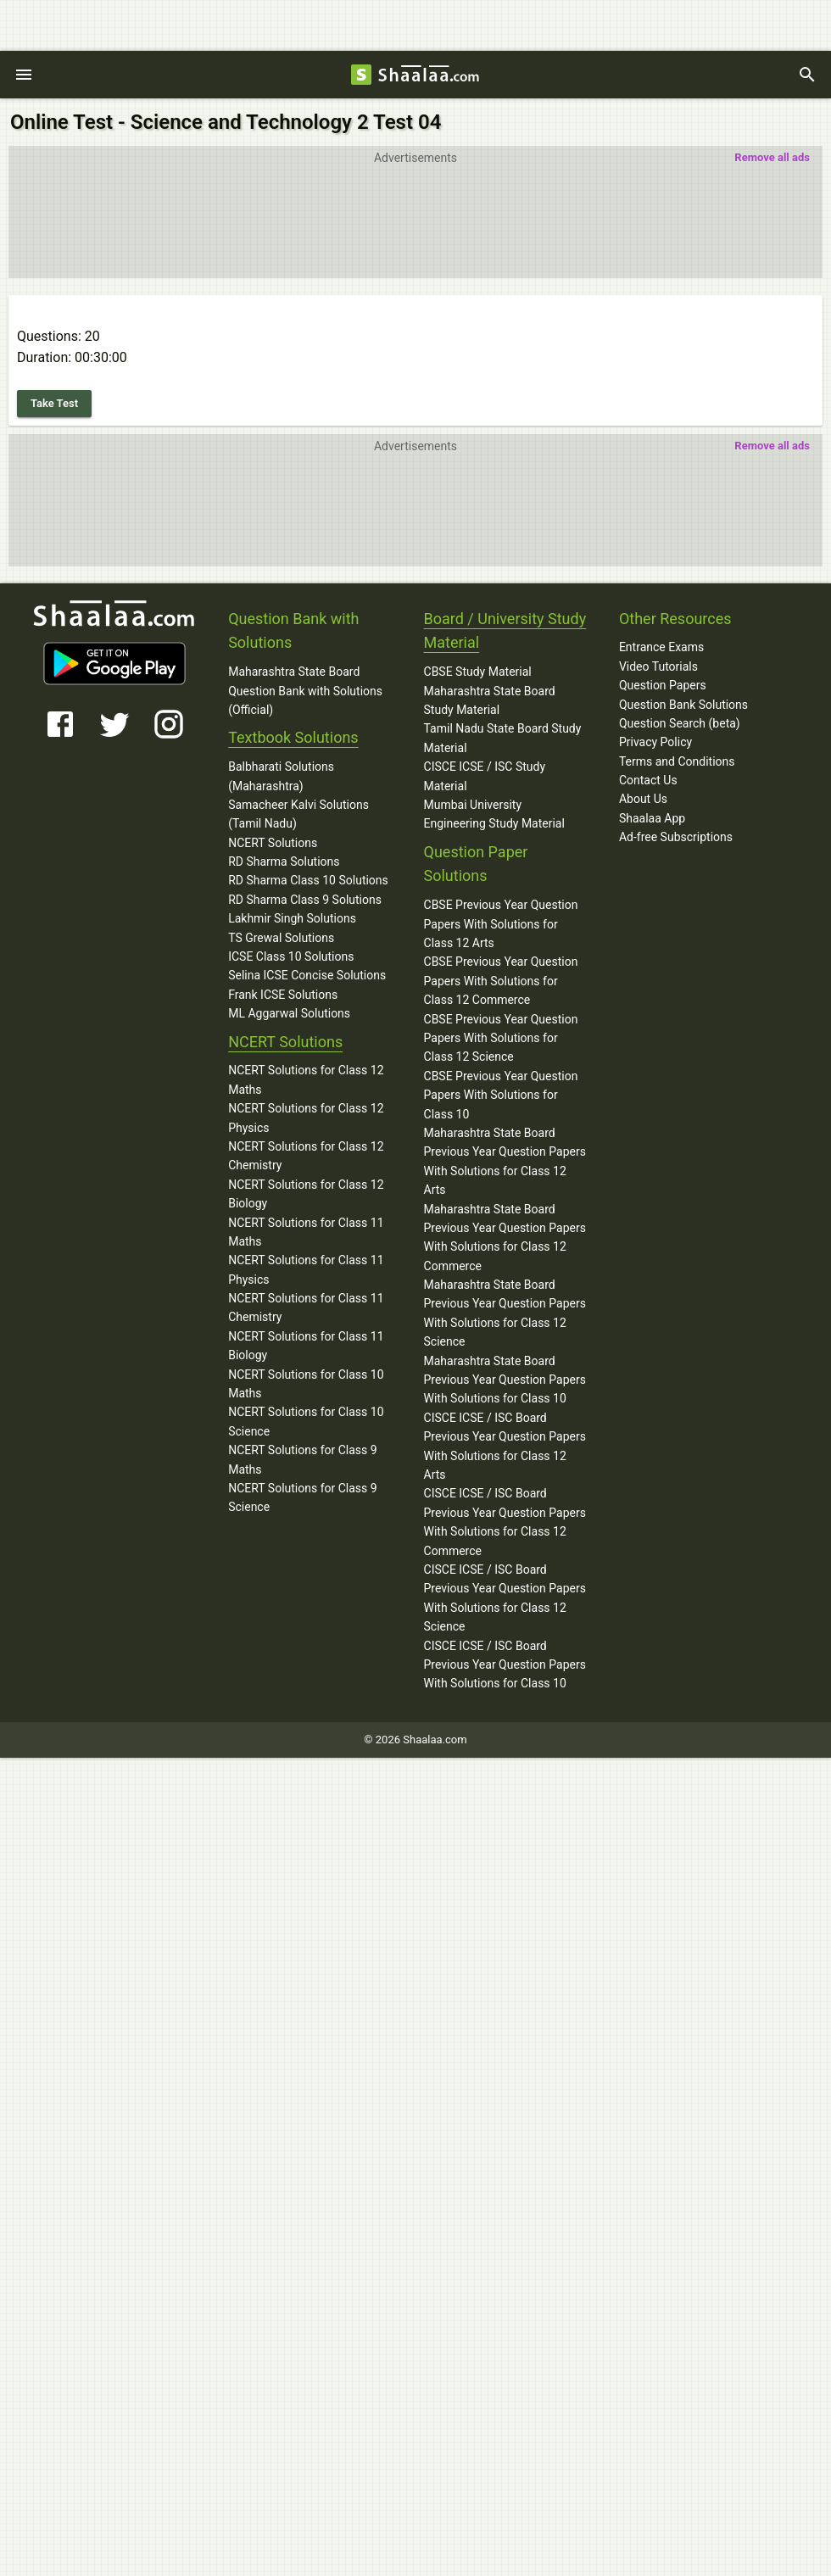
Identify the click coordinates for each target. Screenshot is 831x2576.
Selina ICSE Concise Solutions (307, 975)
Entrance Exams (661, 647)
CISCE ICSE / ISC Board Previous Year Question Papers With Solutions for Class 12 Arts (505, 1446)
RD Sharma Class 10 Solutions (308, 880)
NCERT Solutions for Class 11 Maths (305, 1232)
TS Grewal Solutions (281, 938)
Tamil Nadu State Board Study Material (503, 738)
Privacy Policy (655, 742)
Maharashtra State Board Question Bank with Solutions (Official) (305, 690)
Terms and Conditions (677, 761)
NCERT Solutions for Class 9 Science (302, 1497)
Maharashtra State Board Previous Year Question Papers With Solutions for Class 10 (505, 1380)
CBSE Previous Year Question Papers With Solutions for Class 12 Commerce (501, 980)
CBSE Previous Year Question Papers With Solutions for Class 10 (501, 1095)
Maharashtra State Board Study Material (489, 700)
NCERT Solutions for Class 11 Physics (305, 1269)
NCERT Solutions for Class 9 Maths (302, 1459)
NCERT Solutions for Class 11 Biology (305, 1346)
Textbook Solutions (293, 737)
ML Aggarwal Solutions (289, 1013)
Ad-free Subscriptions (676, 837)
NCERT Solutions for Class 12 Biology (305, 1194)
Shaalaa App (652, 818)
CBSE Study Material (478, 671)
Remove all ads (772, 157)
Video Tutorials (658, 666)
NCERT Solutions (272, 843)
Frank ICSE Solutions (282, 994)
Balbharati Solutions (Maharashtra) (281, 776)
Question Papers (662, 685)
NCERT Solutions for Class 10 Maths (305, 1384)
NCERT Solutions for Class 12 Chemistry (305, 1156)
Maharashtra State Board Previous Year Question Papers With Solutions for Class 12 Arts (505, 1161)
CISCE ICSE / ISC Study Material (485, 776)
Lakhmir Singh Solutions (292, 918)
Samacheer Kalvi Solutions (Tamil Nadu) (298, 814)
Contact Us (648, 780)
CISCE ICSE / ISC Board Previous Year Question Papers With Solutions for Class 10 (505, 1665)
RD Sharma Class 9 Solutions (305, 899)
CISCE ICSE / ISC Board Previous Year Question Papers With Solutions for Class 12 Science (505, 1598)
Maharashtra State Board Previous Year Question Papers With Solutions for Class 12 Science (505, 1313)
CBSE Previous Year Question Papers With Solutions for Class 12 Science (501, 1038)
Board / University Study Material (505, 631)
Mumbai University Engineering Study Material (494, 814)
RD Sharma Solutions (283, 861)
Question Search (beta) (679, 723)
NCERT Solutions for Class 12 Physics (305, 1117)
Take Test (54, 403)
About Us (643, 799)
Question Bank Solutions (683, 704)
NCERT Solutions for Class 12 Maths (305, 1079)
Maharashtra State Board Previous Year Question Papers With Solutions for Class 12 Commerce (505, 1237)
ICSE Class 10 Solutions (291, 956)
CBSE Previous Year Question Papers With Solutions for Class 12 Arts (501, 924)
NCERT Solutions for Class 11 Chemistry (305, 1307)
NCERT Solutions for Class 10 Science (305, 1421)
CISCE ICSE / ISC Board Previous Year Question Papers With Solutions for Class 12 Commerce (505, 1521)
